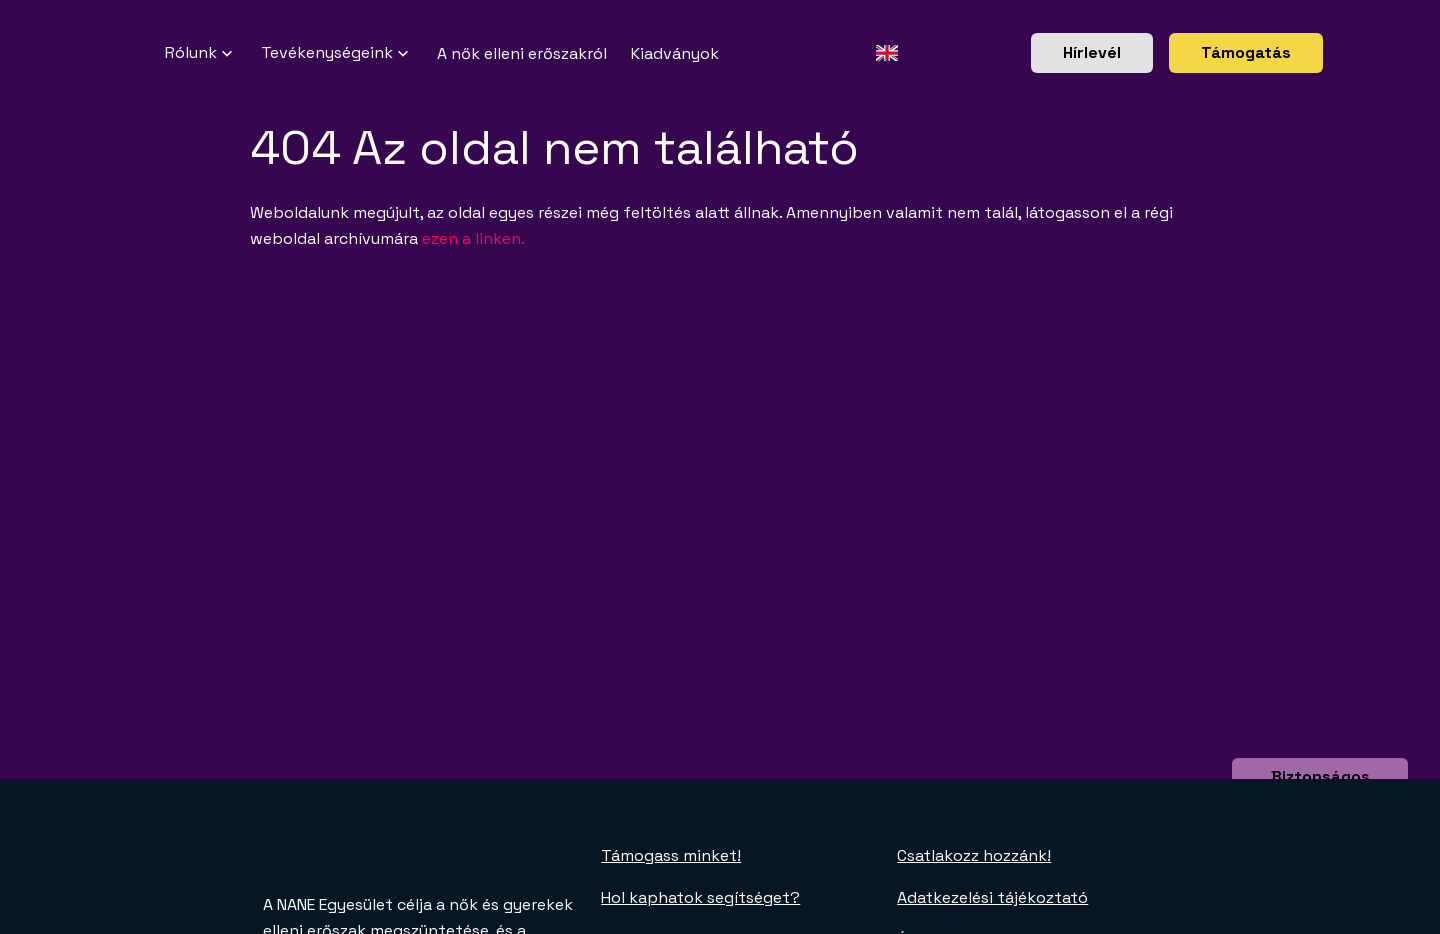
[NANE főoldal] (141, 53)
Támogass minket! (671, 855)
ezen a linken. (473, 238)
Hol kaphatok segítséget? (700, 897)
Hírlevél (1092, 52)
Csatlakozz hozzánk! (974, 855)
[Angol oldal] (886, 53)
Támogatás (1246, 52)
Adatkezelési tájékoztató (992, 897)
